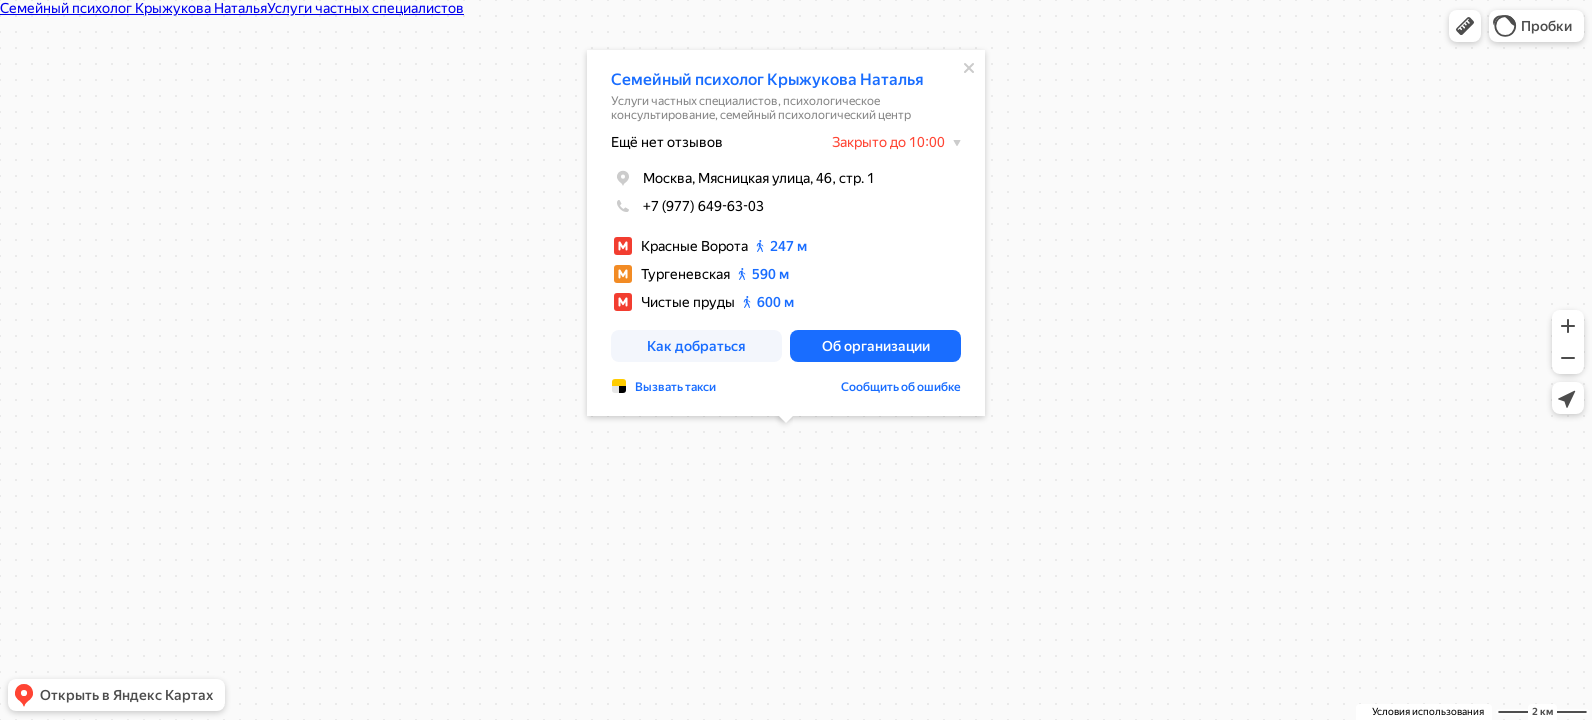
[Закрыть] (969, 68)
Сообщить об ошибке (901, 387)
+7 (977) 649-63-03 (687, 206)
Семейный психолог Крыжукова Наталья (767, 79)
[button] (1465, 26)
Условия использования (1428, 711)
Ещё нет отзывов (667, 142)
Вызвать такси (675, 387)
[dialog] (786, 233)
